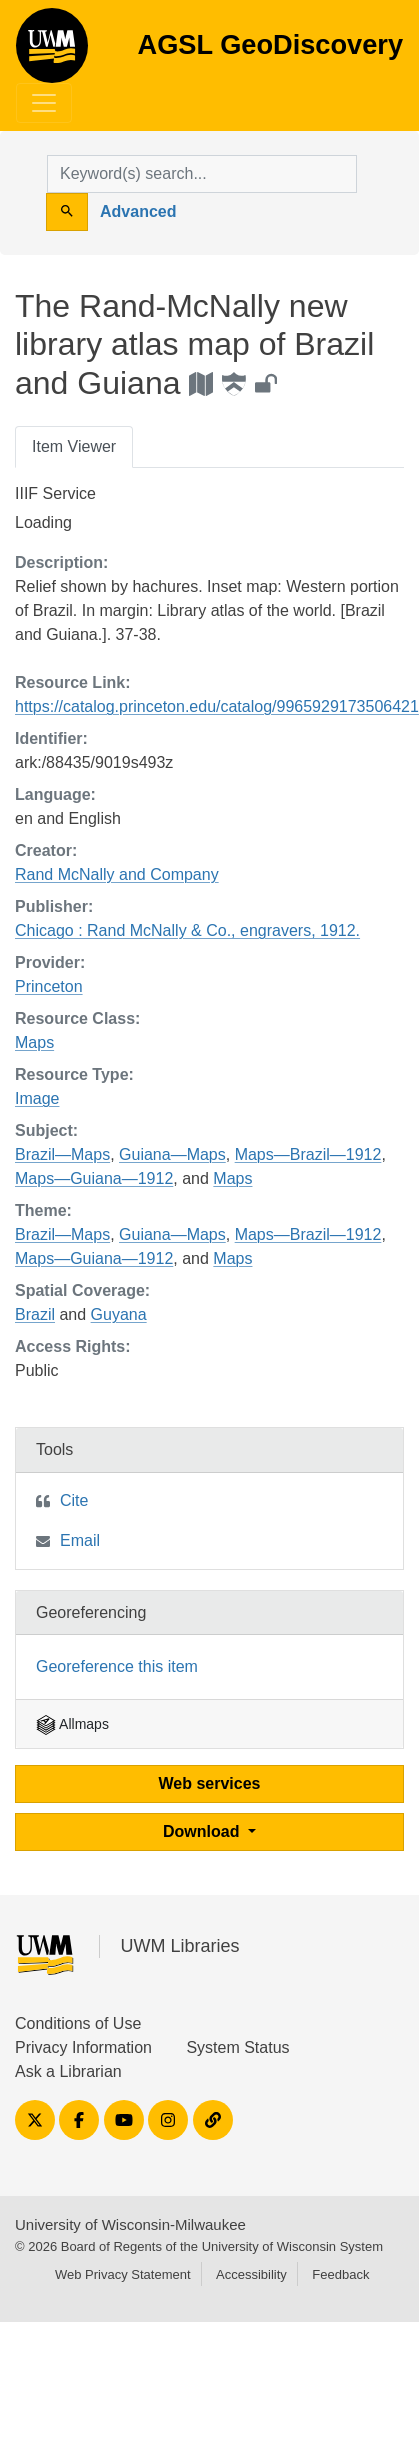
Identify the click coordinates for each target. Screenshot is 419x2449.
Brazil (35, 1314)
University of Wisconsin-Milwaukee (130, 2224)
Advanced (138, 211)
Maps (34, 1042)
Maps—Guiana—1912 (94, 1178)
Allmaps (72, 1724)
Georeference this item (117, 1666)
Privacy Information (83, 2047)
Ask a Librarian (68, 2071)
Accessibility (251, 2274)
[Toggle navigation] (44, 103)
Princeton (49, 986)
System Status (237, 2047)
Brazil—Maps (62, 1154)
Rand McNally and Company (117, 874)
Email (80, 1540)
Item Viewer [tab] (74, 446)
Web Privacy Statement (123, 2274)
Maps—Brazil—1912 (308, 1154)
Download (203, 1831)
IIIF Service (55, 493)
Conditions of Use (78, 2023)
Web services (210, 1783)
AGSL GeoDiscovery (52, 52)
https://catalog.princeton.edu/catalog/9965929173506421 (217, 706)
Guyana (119, 1314)
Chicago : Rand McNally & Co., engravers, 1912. (187, 930)
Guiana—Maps (172, 1154)
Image (37, 1098)
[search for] (202, 174)
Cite (74, 1500)
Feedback (340, 2274)
